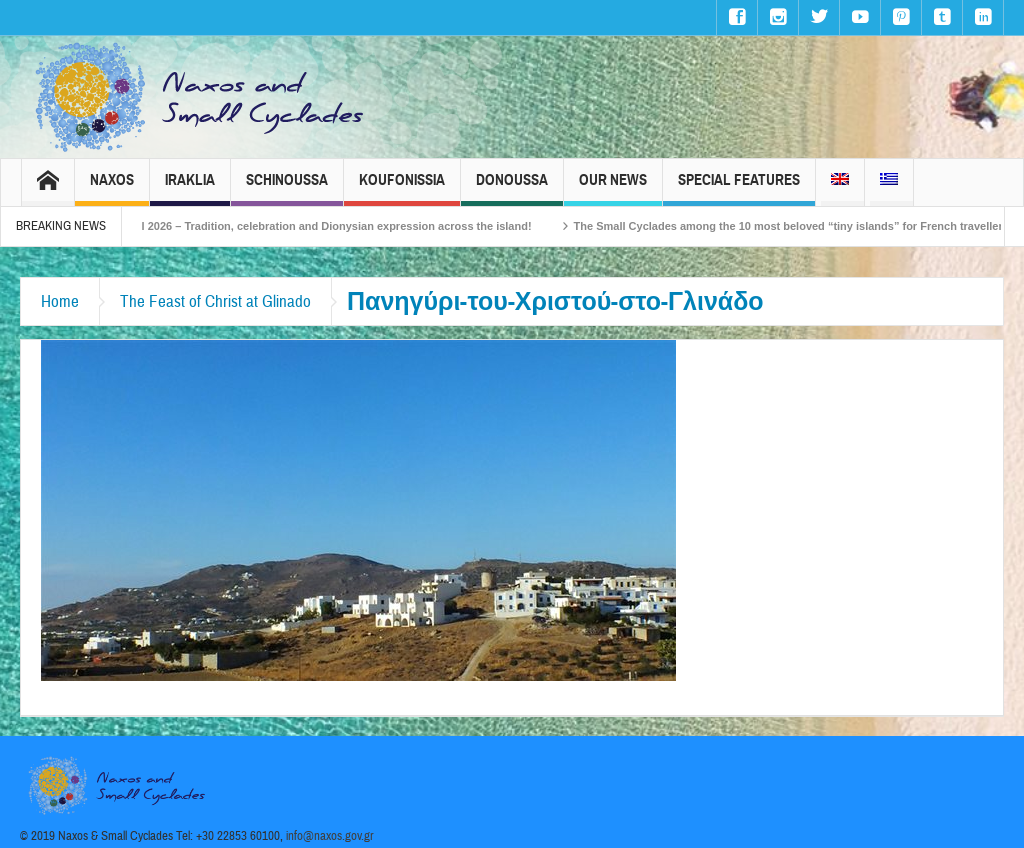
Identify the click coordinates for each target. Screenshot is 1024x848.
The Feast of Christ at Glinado (215, 301)
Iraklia (190, 188)
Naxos (112, 188)
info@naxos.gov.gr (330, 836)
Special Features (739, 188)
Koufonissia (402, 188)
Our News (613, 188)
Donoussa (512, 188)
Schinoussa (287, 188)
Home (60, 301)
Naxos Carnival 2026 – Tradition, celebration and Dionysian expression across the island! (326, 226)
